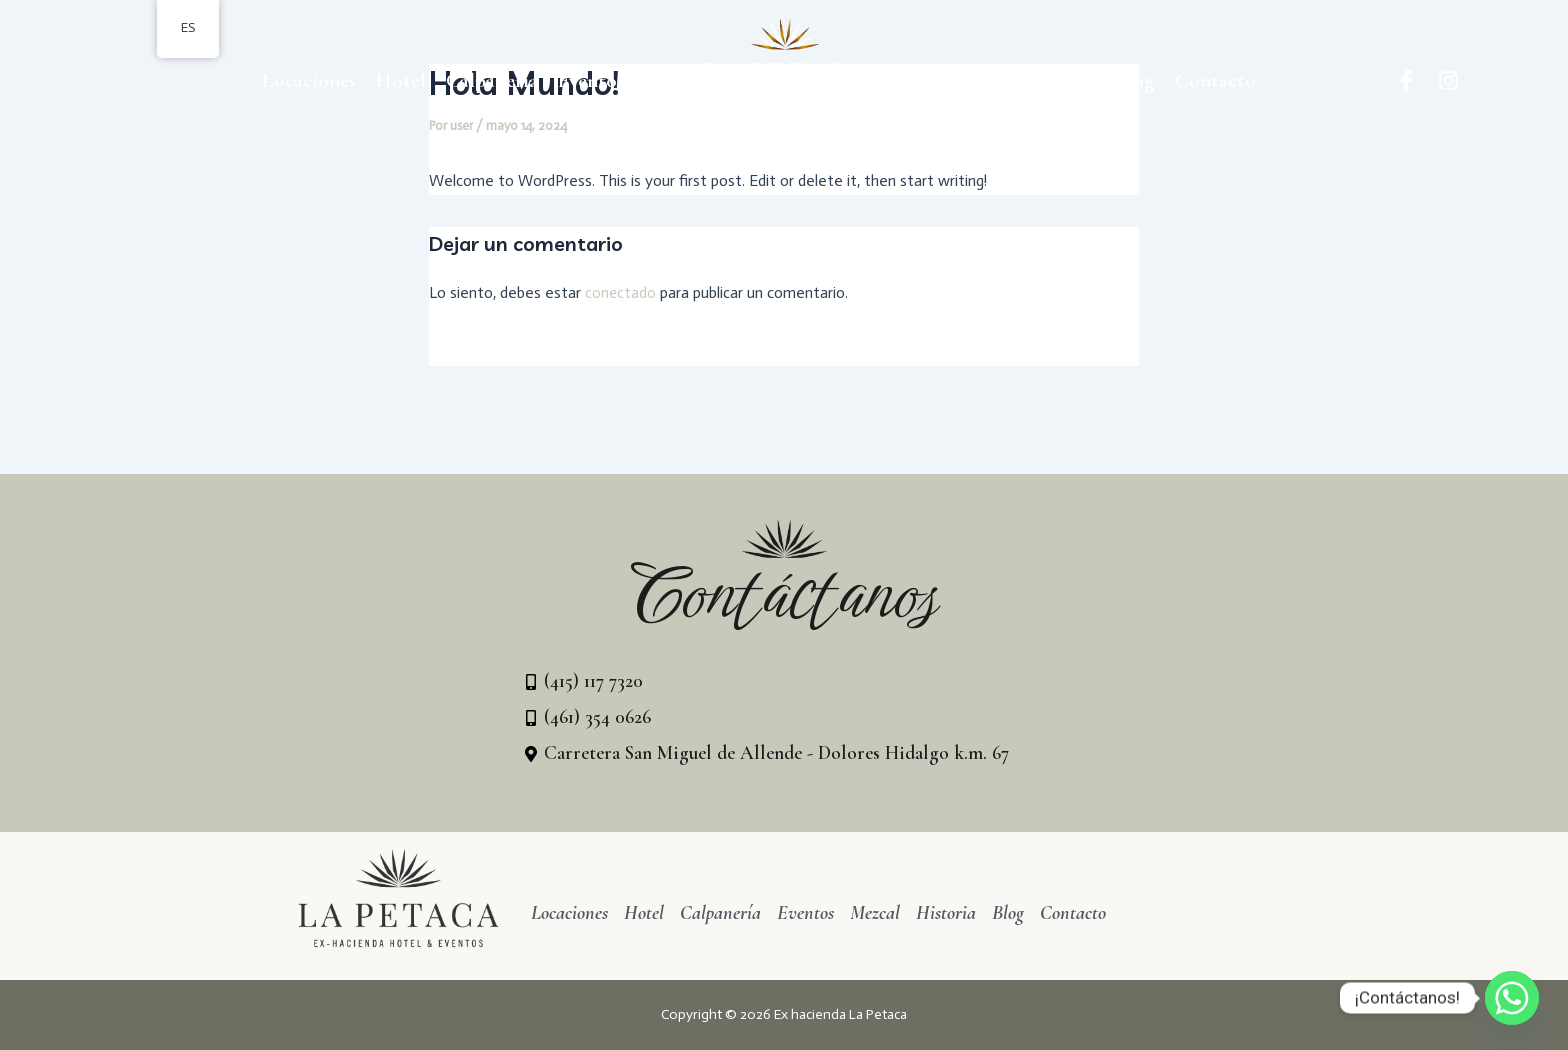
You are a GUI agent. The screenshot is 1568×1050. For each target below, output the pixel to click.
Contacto (1215, 80)
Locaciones (309, 80)
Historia (1059, 80)
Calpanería (492, 80)
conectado (621, 292)
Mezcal (974, 80)
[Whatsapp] (1512, 998)
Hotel (401, 80)
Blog (1135, 80)
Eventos (591, 80)
